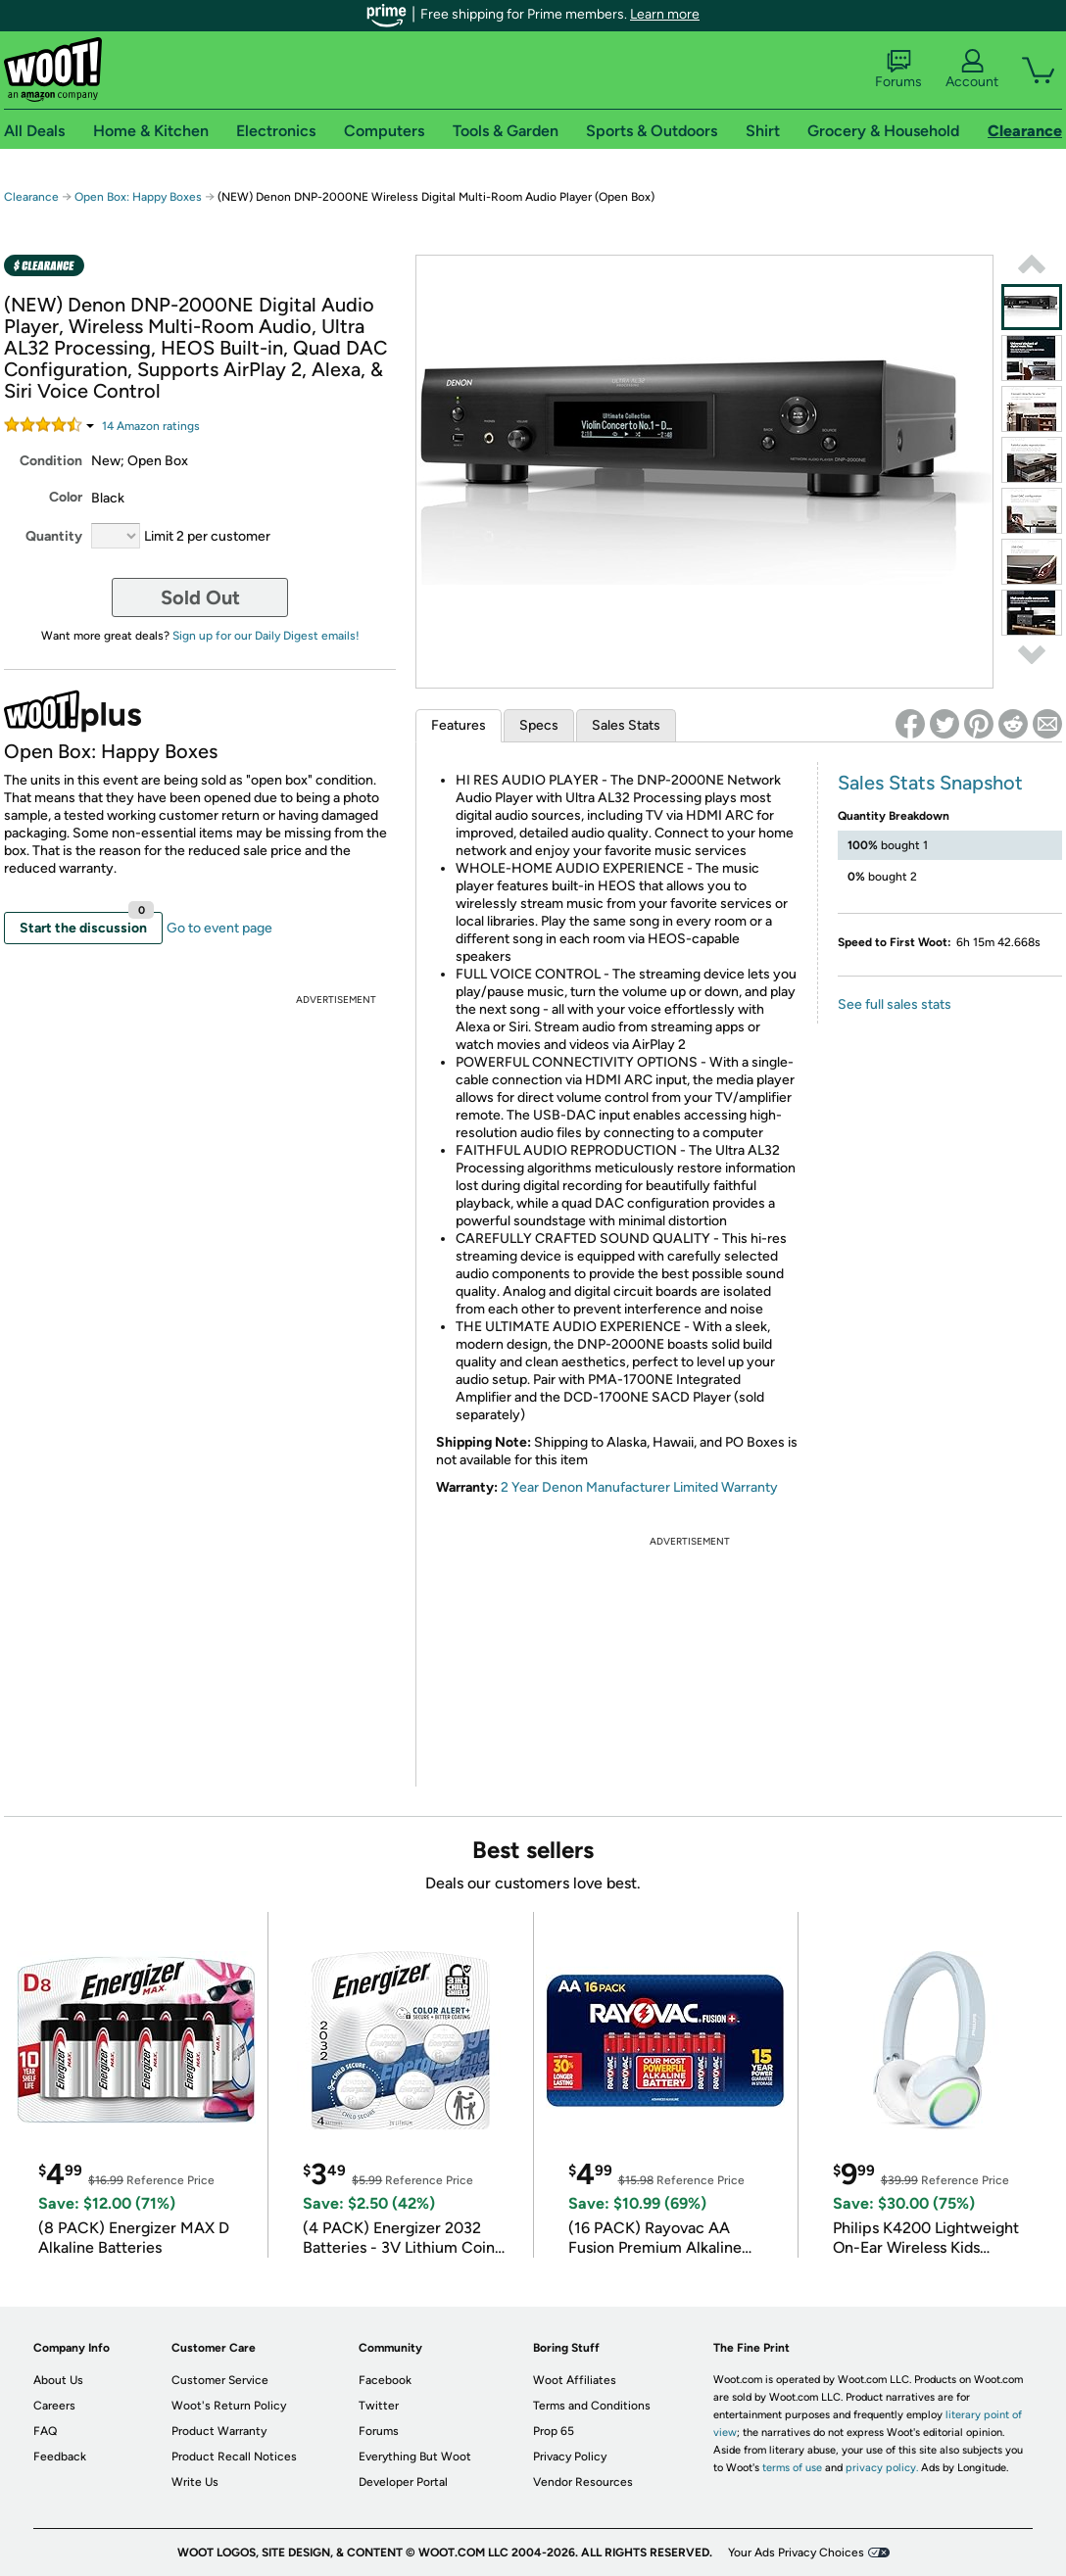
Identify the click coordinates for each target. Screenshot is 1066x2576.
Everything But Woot (415, 2456)
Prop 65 (553, 2431)
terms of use (792, 2467)
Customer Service (219, 2380)
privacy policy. (882, 2467)
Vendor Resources (583, 2482)
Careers (54, 2405)
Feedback (59, 2456)
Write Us (194, 2482)
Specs (538, 725)
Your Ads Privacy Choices (796, 2552)
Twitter (379, 2405)
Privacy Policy (569, 2456)
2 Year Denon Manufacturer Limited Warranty (639, 1487)
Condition (51, 461)
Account (971, 69)
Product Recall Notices (234, 2456)
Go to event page (219, 928)
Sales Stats (626, 725)
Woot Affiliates (574, 2380)
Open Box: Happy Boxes (138, 197)
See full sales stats (894, 1004)
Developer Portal (403, 2482)
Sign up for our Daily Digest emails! (266, 636)
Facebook (385, 2380)
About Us (58, 2380)
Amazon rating (151, 426)
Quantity (53, 536)
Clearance (31, 197)
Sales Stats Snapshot (930, 782)
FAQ (45, 2431)
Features (458, 725)
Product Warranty (218, 2431)
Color (65, 497)
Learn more (665, 14)
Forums (898, 69)
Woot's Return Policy (228, 2405)
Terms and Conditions (592, 2405)
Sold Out (200, 597)
